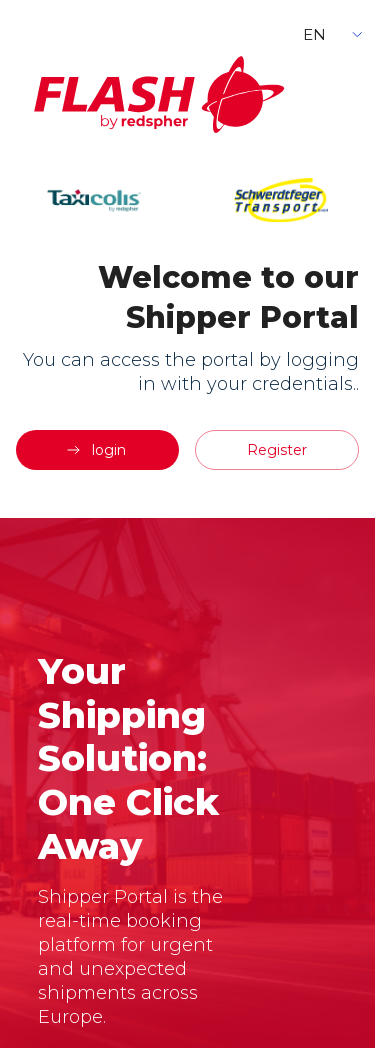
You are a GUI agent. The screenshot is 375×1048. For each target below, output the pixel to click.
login (95, 450)
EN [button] (314, 34)
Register (277, 450)
